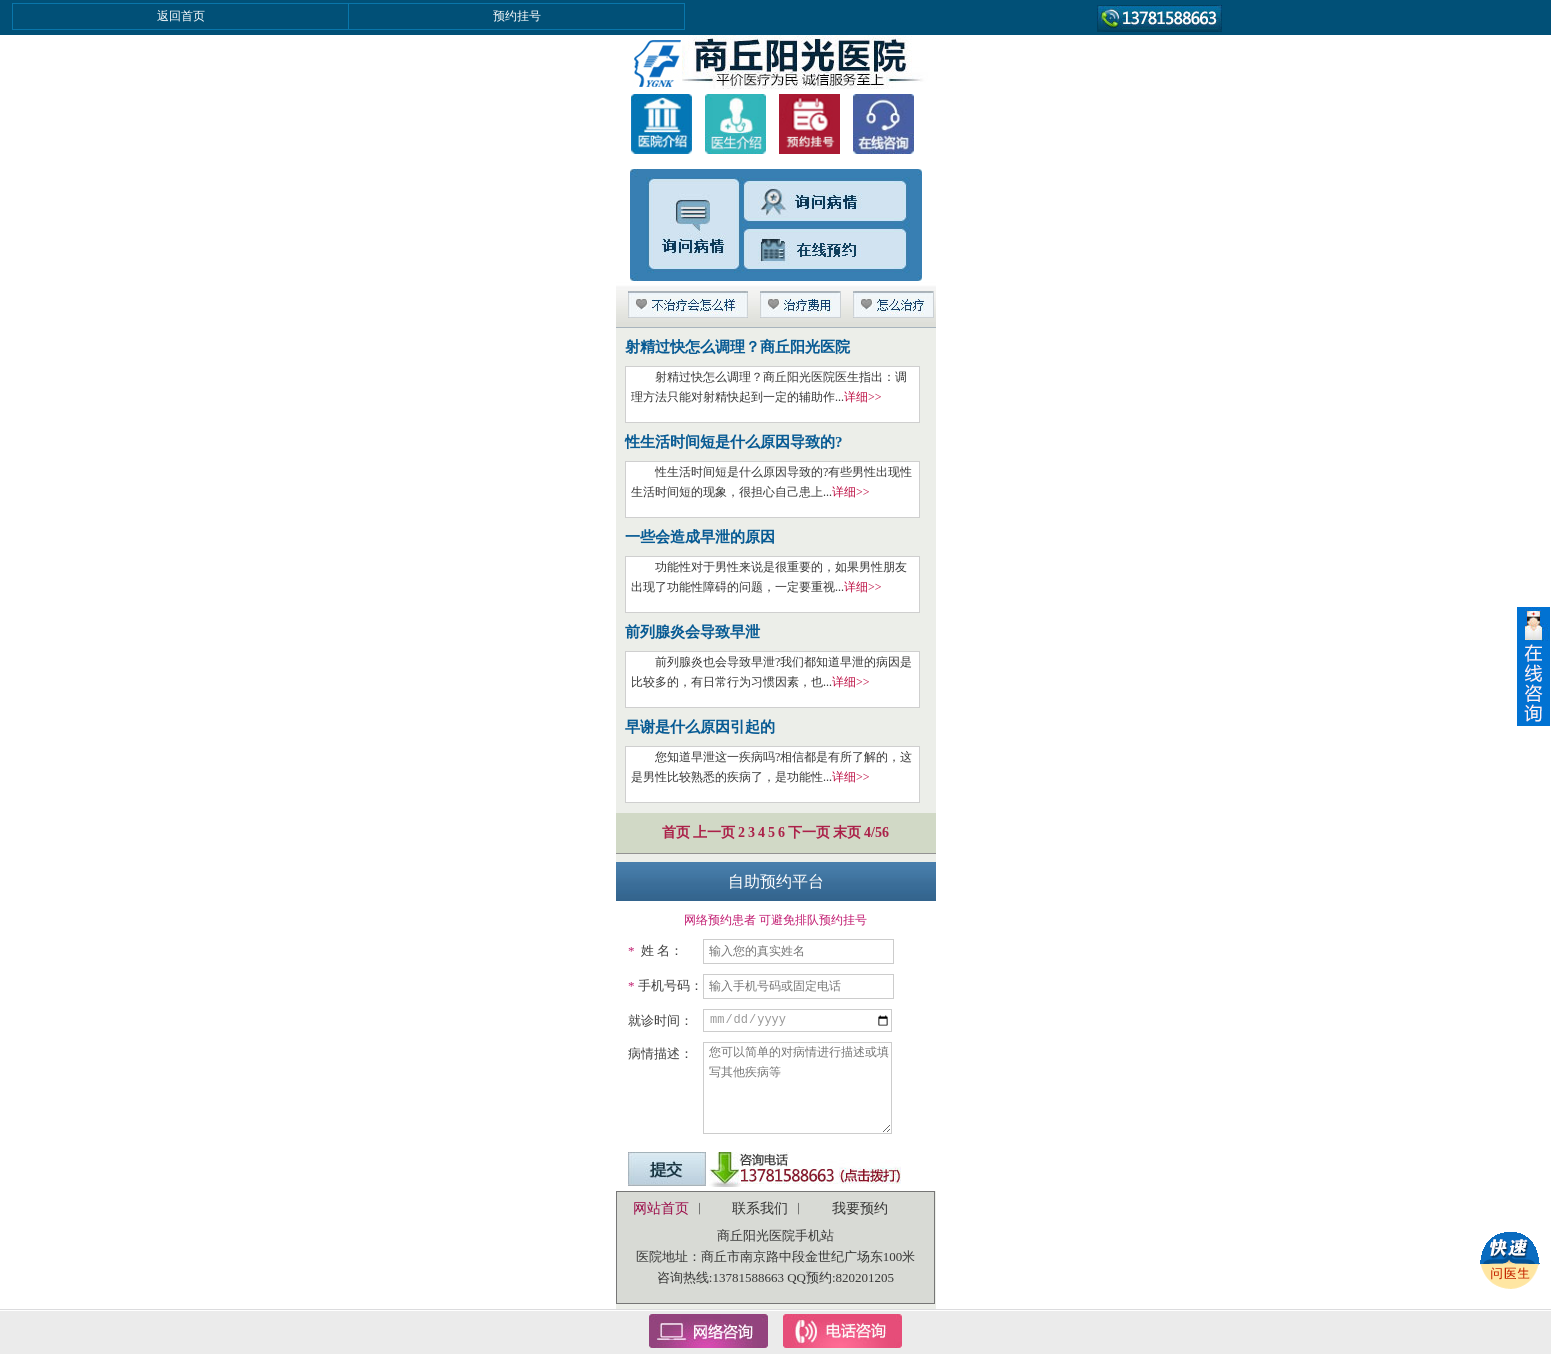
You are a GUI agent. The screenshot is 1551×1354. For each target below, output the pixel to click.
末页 (847, 832)
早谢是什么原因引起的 (700, 727)
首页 (676, 832)
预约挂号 (517, 16)
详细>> (863, 397)
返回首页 (181, 16)
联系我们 (760, 1208)
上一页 (714, 832)
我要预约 (860, 1208)
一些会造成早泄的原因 (700, 537)
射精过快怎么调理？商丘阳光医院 (737, 347)
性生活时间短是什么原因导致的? (734, 442)
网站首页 (661, 1208)
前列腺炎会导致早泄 (692, 632)
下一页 (809, 832)
